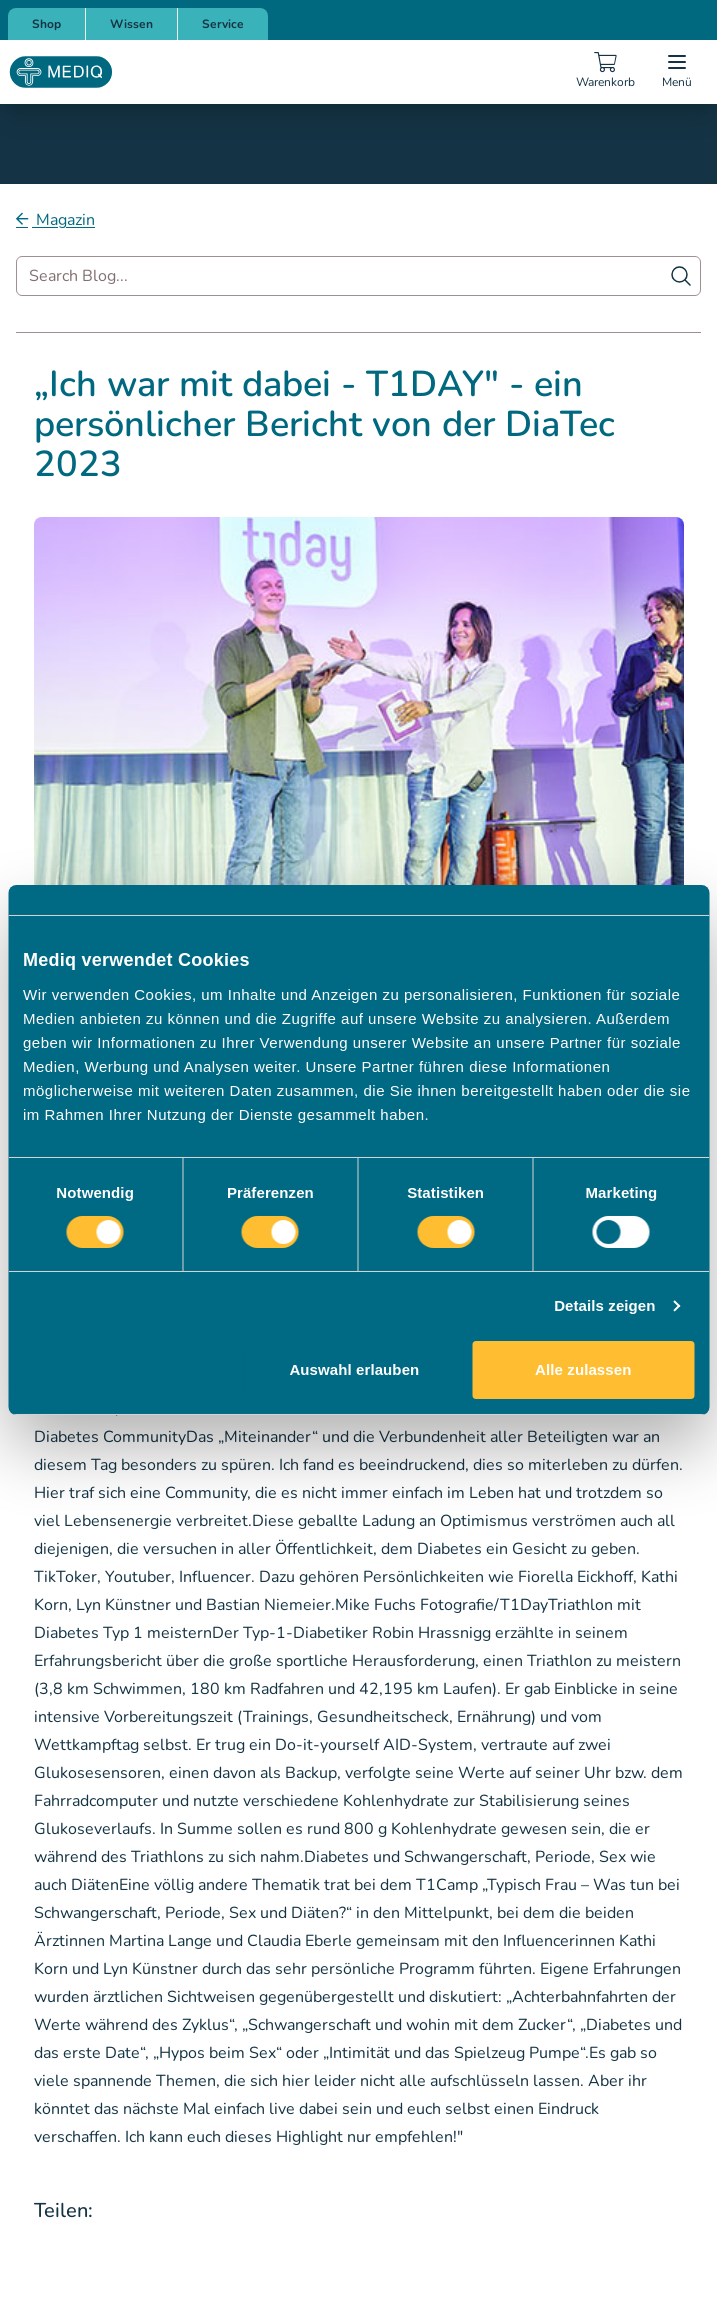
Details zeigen (604, 1305)
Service (223, 24)
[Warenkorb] (605, 72)
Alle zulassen (583, 1369)
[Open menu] (677, 72)
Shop (46, 24)
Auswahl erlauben (354, 1369)
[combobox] (358, 276)
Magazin (63, 220)
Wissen (131, 24)
